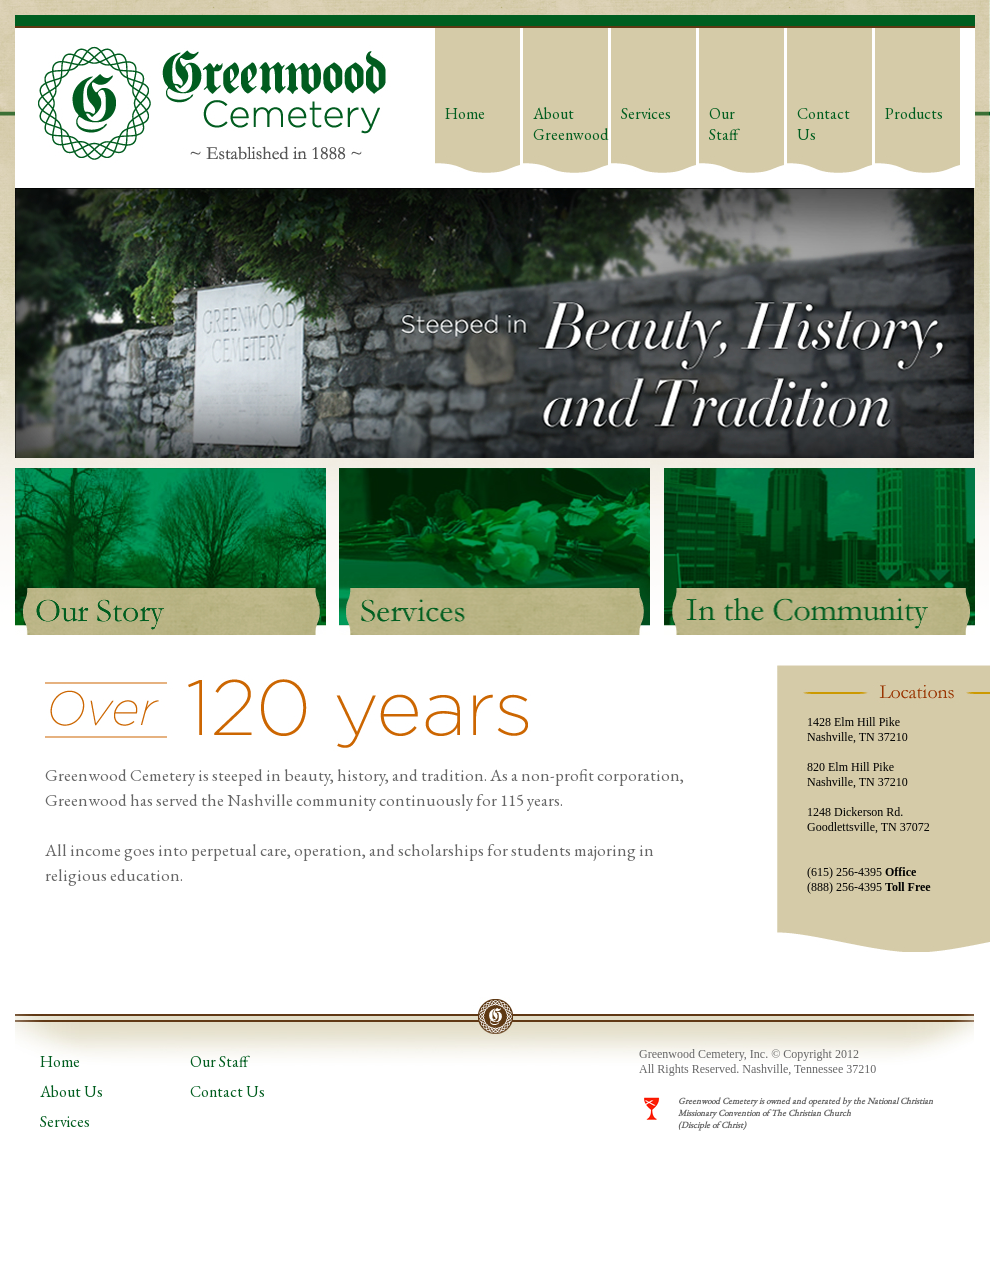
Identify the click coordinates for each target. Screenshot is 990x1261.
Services (646, 113)
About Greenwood (570, 124)
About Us (71, 1091)
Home (465, 113)
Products (914, 113)
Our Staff (723, 124)
